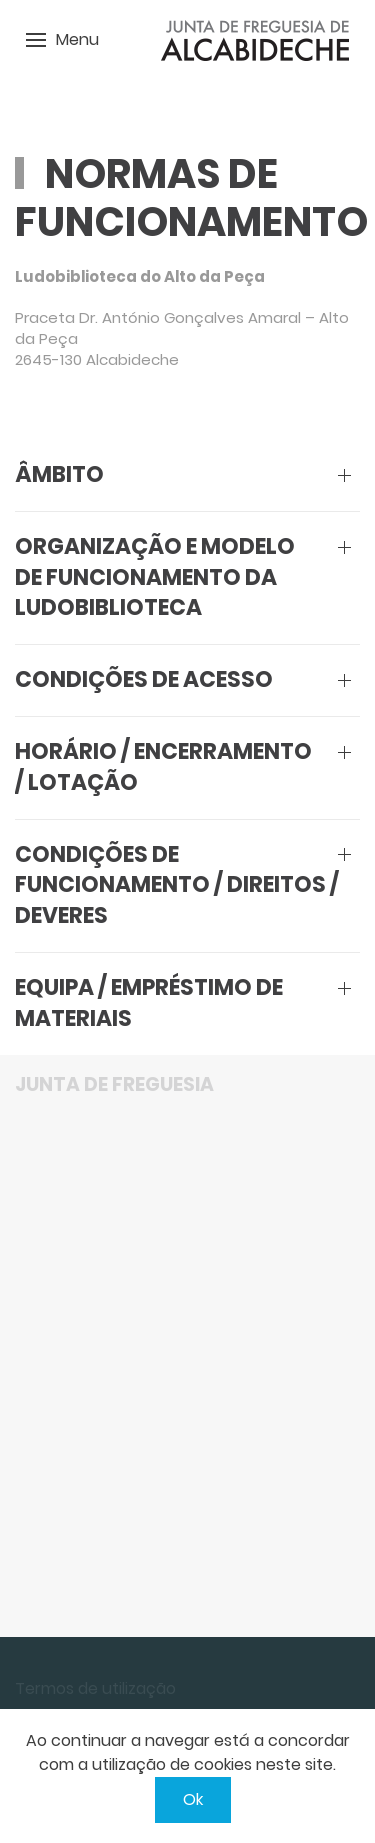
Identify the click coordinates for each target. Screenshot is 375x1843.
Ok (193, 1799)
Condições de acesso (144, 680)
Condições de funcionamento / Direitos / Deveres (177, 886)
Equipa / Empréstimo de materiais (149, 1003)
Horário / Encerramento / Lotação (163, 767)
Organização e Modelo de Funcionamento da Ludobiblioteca (155, 578)
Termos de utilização (95, 1688)
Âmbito (59, 475)
